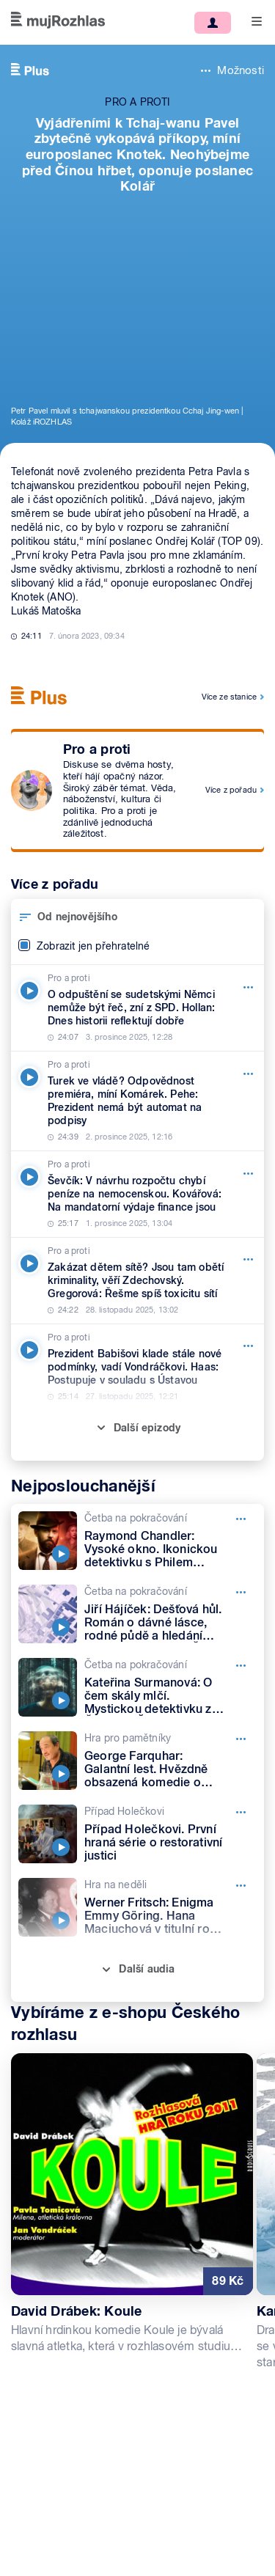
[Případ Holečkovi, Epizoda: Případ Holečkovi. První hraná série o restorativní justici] (137, 1834)
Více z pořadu (231, 790)
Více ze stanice (229, 696)
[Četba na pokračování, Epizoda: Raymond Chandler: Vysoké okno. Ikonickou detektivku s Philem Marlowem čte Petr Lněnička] (137, 1540)
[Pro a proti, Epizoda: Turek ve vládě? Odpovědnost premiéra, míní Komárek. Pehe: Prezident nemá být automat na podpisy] (137, 1101)
